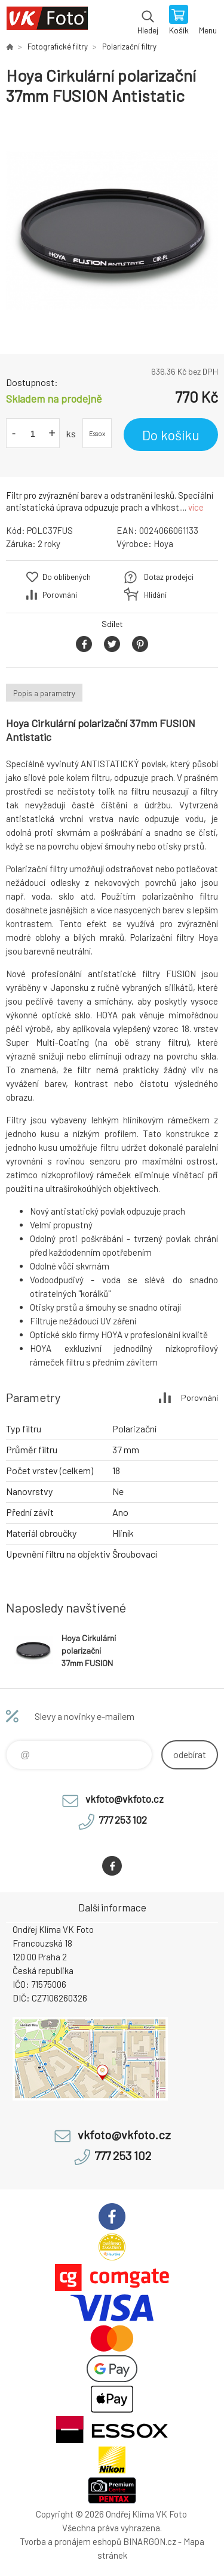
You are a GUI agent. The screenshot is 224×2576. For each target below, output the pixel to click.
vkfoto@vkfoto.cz (124, 1799)
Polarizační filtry (129, 46)
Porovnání (59, 595)
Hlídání (155, 595)
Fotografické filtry (57, 46)
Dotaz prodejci (169, 577)
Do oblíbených (66, 577)
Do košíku (171, 435)
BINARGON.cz (149, 2541)
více (196, 507)
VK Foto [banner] (47, 21)
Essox (97, 433)
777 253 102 (123, 1820)
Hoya (163, 543)
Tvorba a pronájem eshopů (70, 2541)
